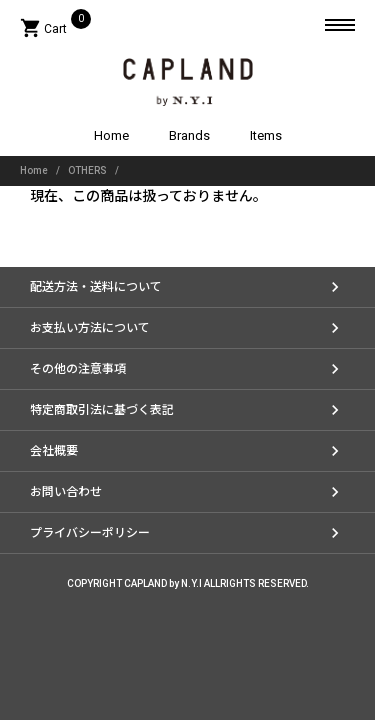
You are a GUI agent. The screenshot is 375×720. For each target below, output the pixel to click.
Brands (189, 135)
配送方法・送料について (96, 287)
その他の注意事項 (78, 369)
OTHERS (87, 170)
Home (111, 135)
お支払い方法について (90, 328)
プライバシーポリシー (90, 533)
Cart (55, 29)
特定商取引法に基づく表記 (102, 410)
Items (266, 135)
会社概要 (54, 451)
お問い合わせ (66, 492)
